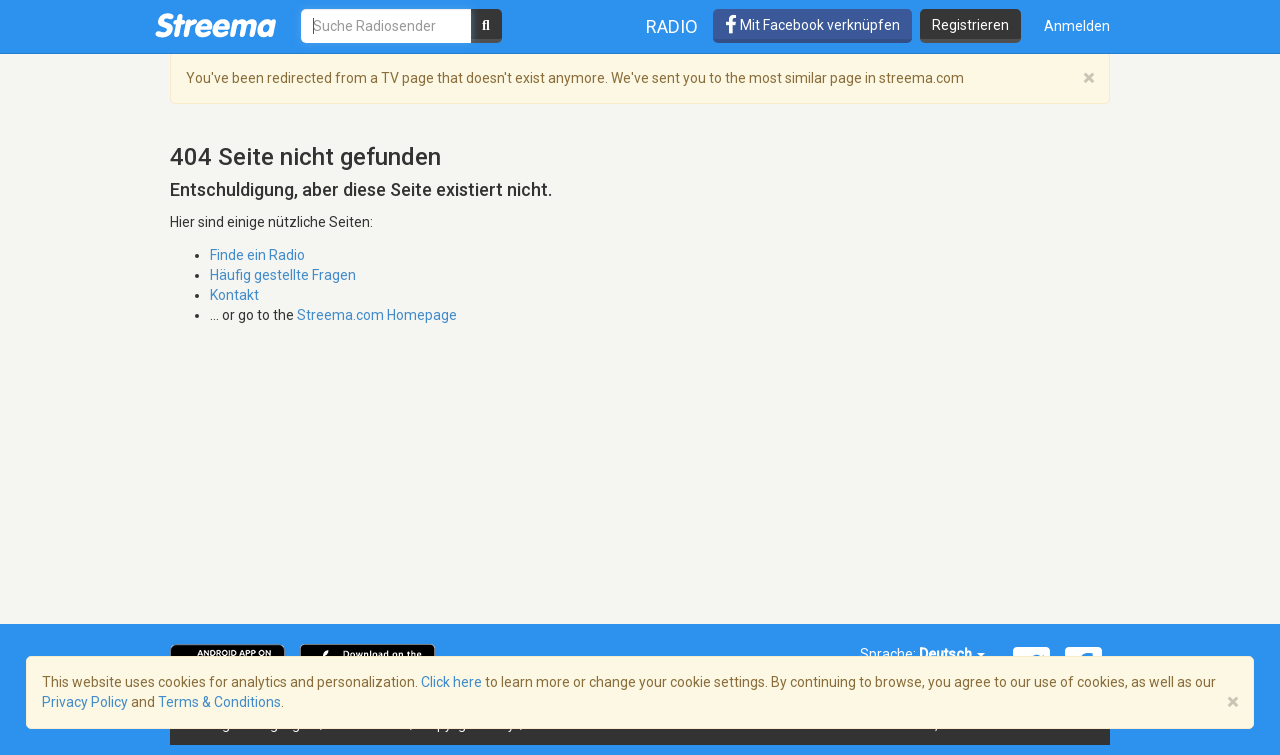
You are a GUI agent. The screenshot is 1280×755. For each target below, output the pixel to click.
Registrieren (970, 25)
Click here (451, 682)
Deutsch (952, 654)
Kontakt (234, 295)
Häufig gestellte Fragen (283, 275)
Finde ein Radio (257, 255)
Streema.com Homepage (377, 315)
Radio (672, 26)
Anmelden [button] (1077, 26)
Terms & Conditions (219, 702)
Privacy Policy (85, 702)
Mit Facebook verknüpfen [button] (812, 25)
